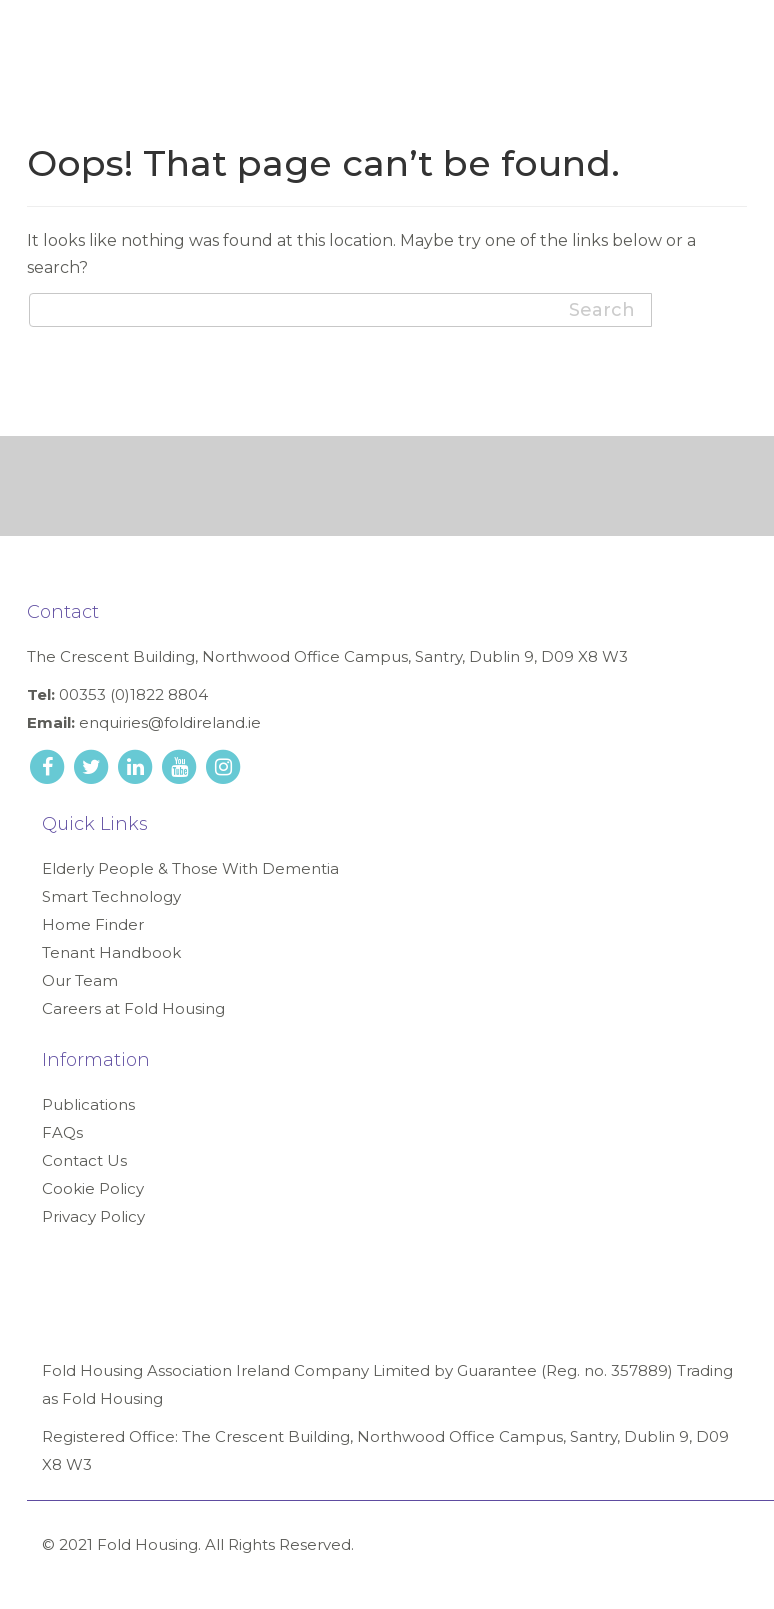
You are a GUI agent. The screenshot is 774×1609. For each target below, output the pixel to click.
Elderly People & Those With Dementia (190, 868)
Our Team (80, 980)
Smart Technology (111, 896)
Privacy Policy (93, 1216)
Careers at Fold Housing (133, 1008)
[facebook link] (49, 765)
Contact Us (84, 1160)
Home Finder (93, 924)
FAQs (62, 1132)
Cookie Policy (93, 1188)
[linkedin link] (137, 765)
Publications (88, 1104)
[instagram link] (223, 765)
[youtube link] (181, 765)
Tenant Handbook (111, 952)
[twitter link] (93, 765)
